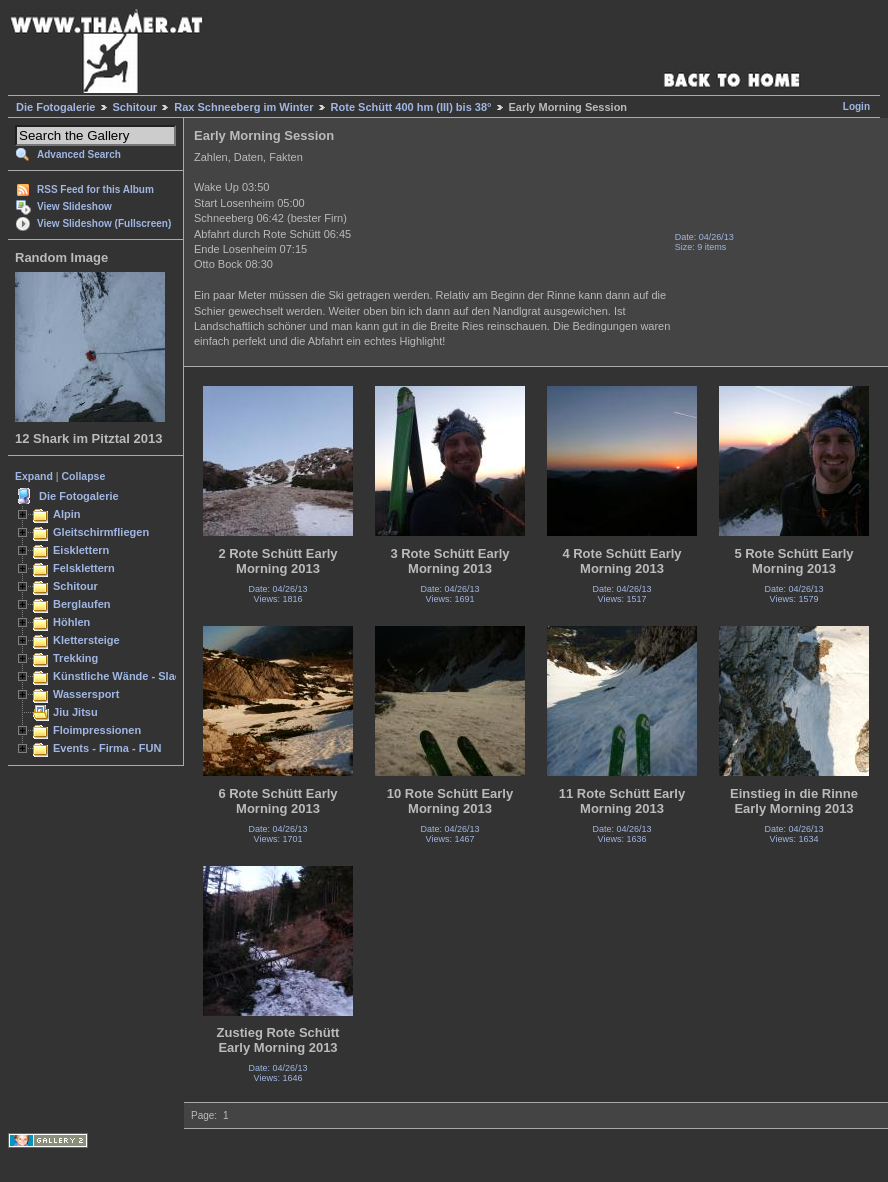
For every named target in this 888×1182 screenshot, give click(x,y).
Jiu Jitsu (75, 712)
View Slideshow (74, 206)
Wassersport (86, 694)
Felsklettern (84, 568)
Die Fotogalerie (55, 107)
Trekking (75, 658)
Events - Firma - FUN (107, 748)
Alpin (67, 514)
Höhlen (71, 622)
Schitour (135, 107)
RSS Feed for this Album (95, 189)
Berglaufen (82, 604)
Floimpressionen (97, 730)
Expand (34, 476)
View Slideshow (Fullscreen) (104, 223)
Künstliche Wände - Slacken (126, 676)
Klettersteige (86, 640)
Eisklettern (81, 550)
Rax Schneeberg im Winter (243, 107)
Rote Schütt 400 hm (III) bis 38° (411, 107)
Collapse (84, 476)
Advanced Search (79, 154)
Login (856, 106)
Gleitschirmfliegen (101, 532)
